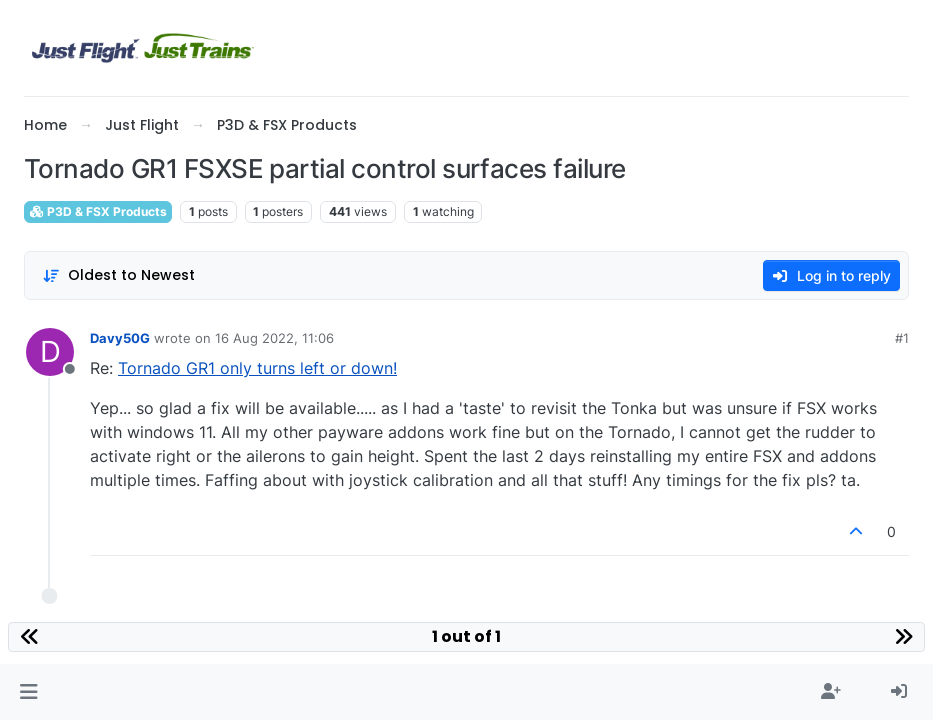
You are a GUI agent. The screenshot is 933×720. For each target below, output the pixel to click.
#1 (902, 338)
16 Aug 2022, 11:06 (274, 338)
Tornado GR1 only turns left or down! (257, 368)
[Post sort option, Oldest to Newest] (118, 275)
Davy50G (120, 338)
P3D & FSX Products (98, 211)
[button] (28, 692)
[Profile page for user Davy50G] (50, 352)
